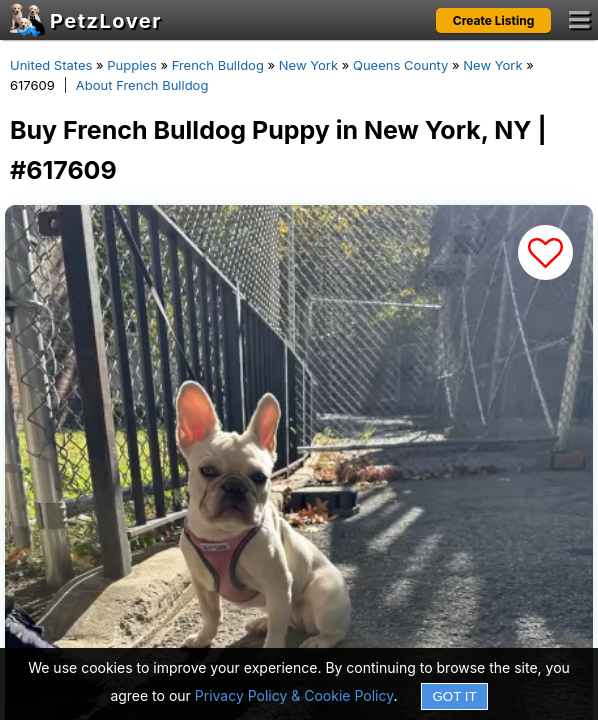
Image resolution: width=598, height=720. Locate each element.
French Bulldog (218, 65)
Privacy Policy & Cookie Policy (294, 695)
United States (51, 65)
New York (308, 65)
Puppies (132, 65)
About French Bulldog (142, 85)
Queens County (400, 65)
